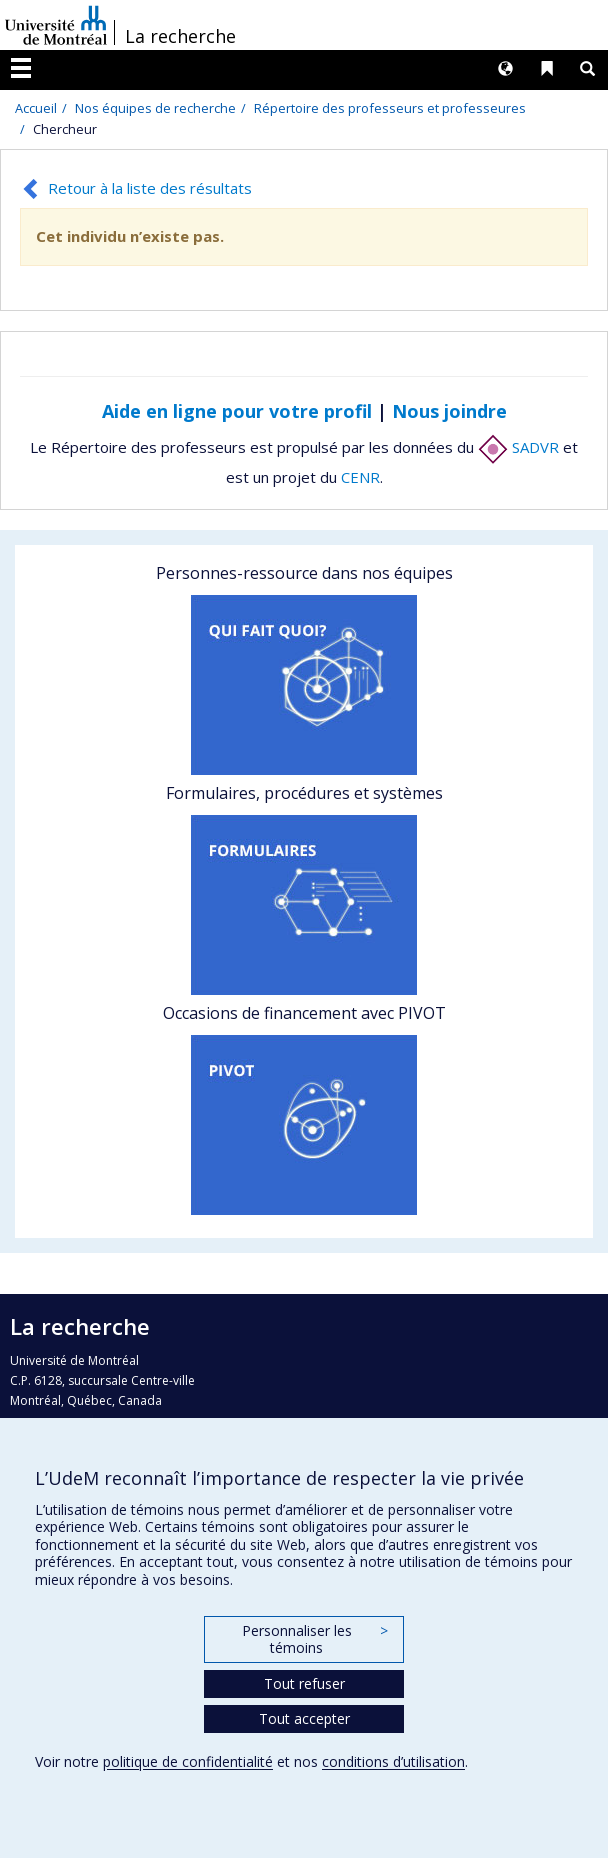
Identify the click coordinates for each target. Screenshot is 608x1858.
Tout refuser (304, 1683)
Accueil (36, 108)
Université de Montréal (56, 25)
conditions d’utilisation (393, 1761)
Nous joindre (449, 411)
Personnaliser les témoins (315, 1639)
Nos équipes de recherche (155, 108)
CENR (360, 477)
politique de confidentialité (188, 1761)
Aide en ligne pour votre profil (237, 411)
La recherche (180, 36)
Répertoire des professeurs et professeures (390, 108)
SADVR (518, 447)
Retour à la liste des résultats (150, 188)
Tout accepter (304, 1718)
